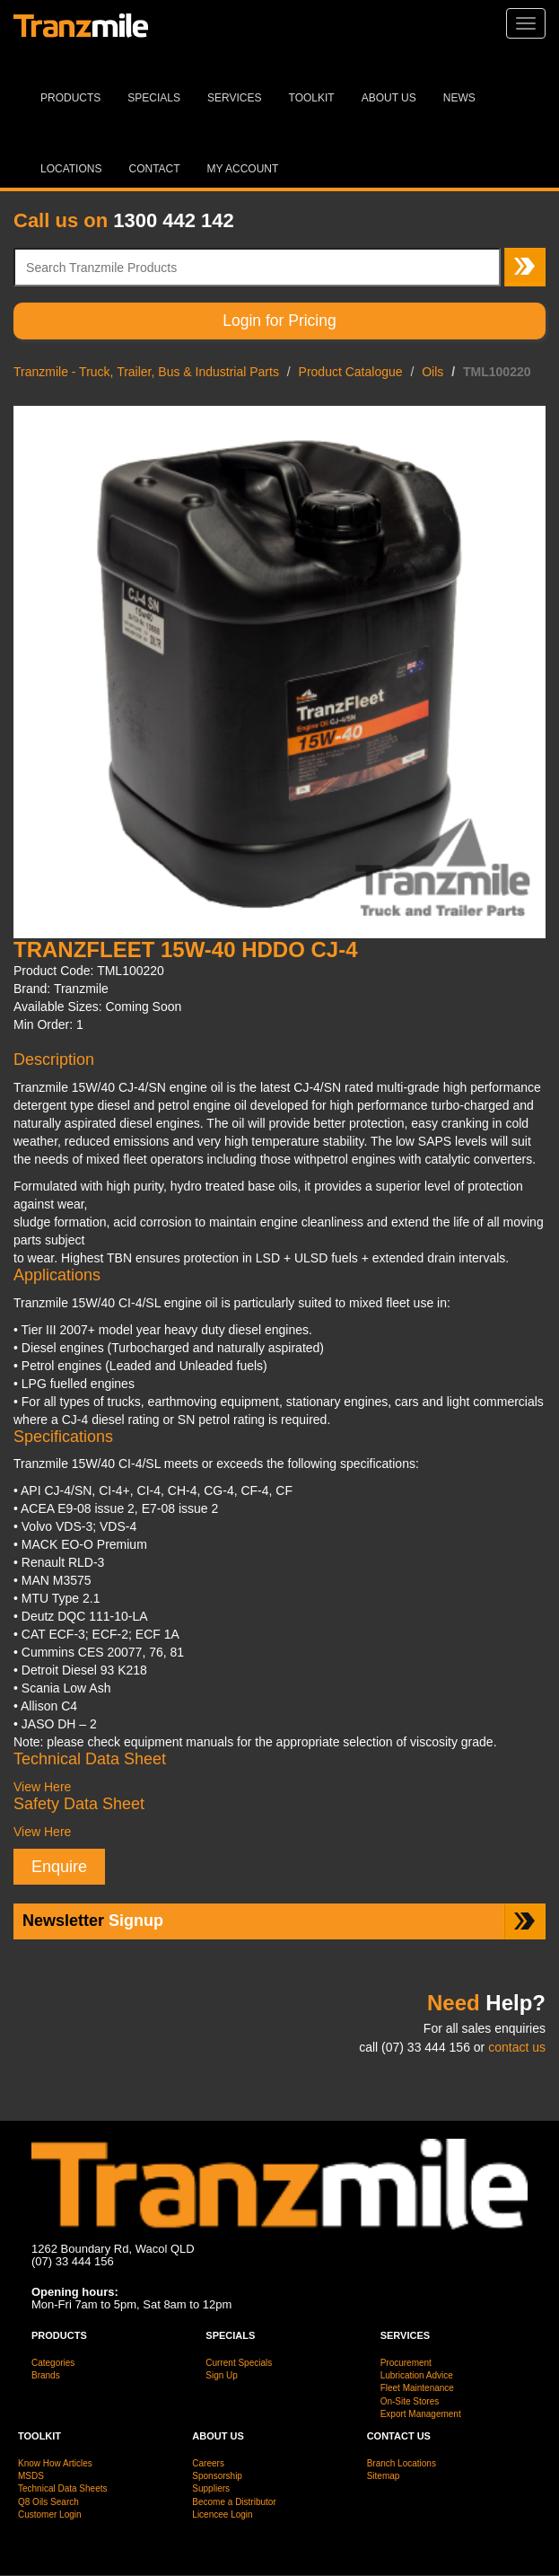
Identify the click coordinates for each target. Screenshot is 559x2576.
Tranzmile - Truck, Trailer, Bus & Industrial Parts (146, 372)
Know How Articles (55, 2463)
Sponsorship (217, 2476)
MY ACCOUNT (243, 169)
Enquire (59, 1867)
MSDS (31, 2476)
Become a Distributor (233, 2502)
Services (234, 98)
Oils (432, 372)
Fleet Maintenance (417, 2388)
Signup (92, 1921)
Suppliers (211, 2488)
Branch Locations (401, 2463)
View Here (42, 1787)
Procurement (406, 2363)
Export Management (420, 2414)
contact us (517, 2047)
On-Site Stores (410, 2401)
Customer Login (50, 2514)
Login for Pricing (279, 321)
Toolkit (312, 98)
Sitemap (383, 2476)
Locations (70, 169)
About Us (389, 98)
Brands (45, 2375)
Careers (208, 2463)
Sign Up (221, 2375)
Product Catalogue (351, 372)
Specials (153, 98)
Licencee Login (222, 2514)
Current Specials (238, 2363)
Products (70, 98)
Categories (52, 2363)
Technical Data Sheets (63, 2488)
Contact (153, 169)
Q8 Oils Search (48, 2502)
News (459, 98)
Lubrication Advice (416, 2375)
